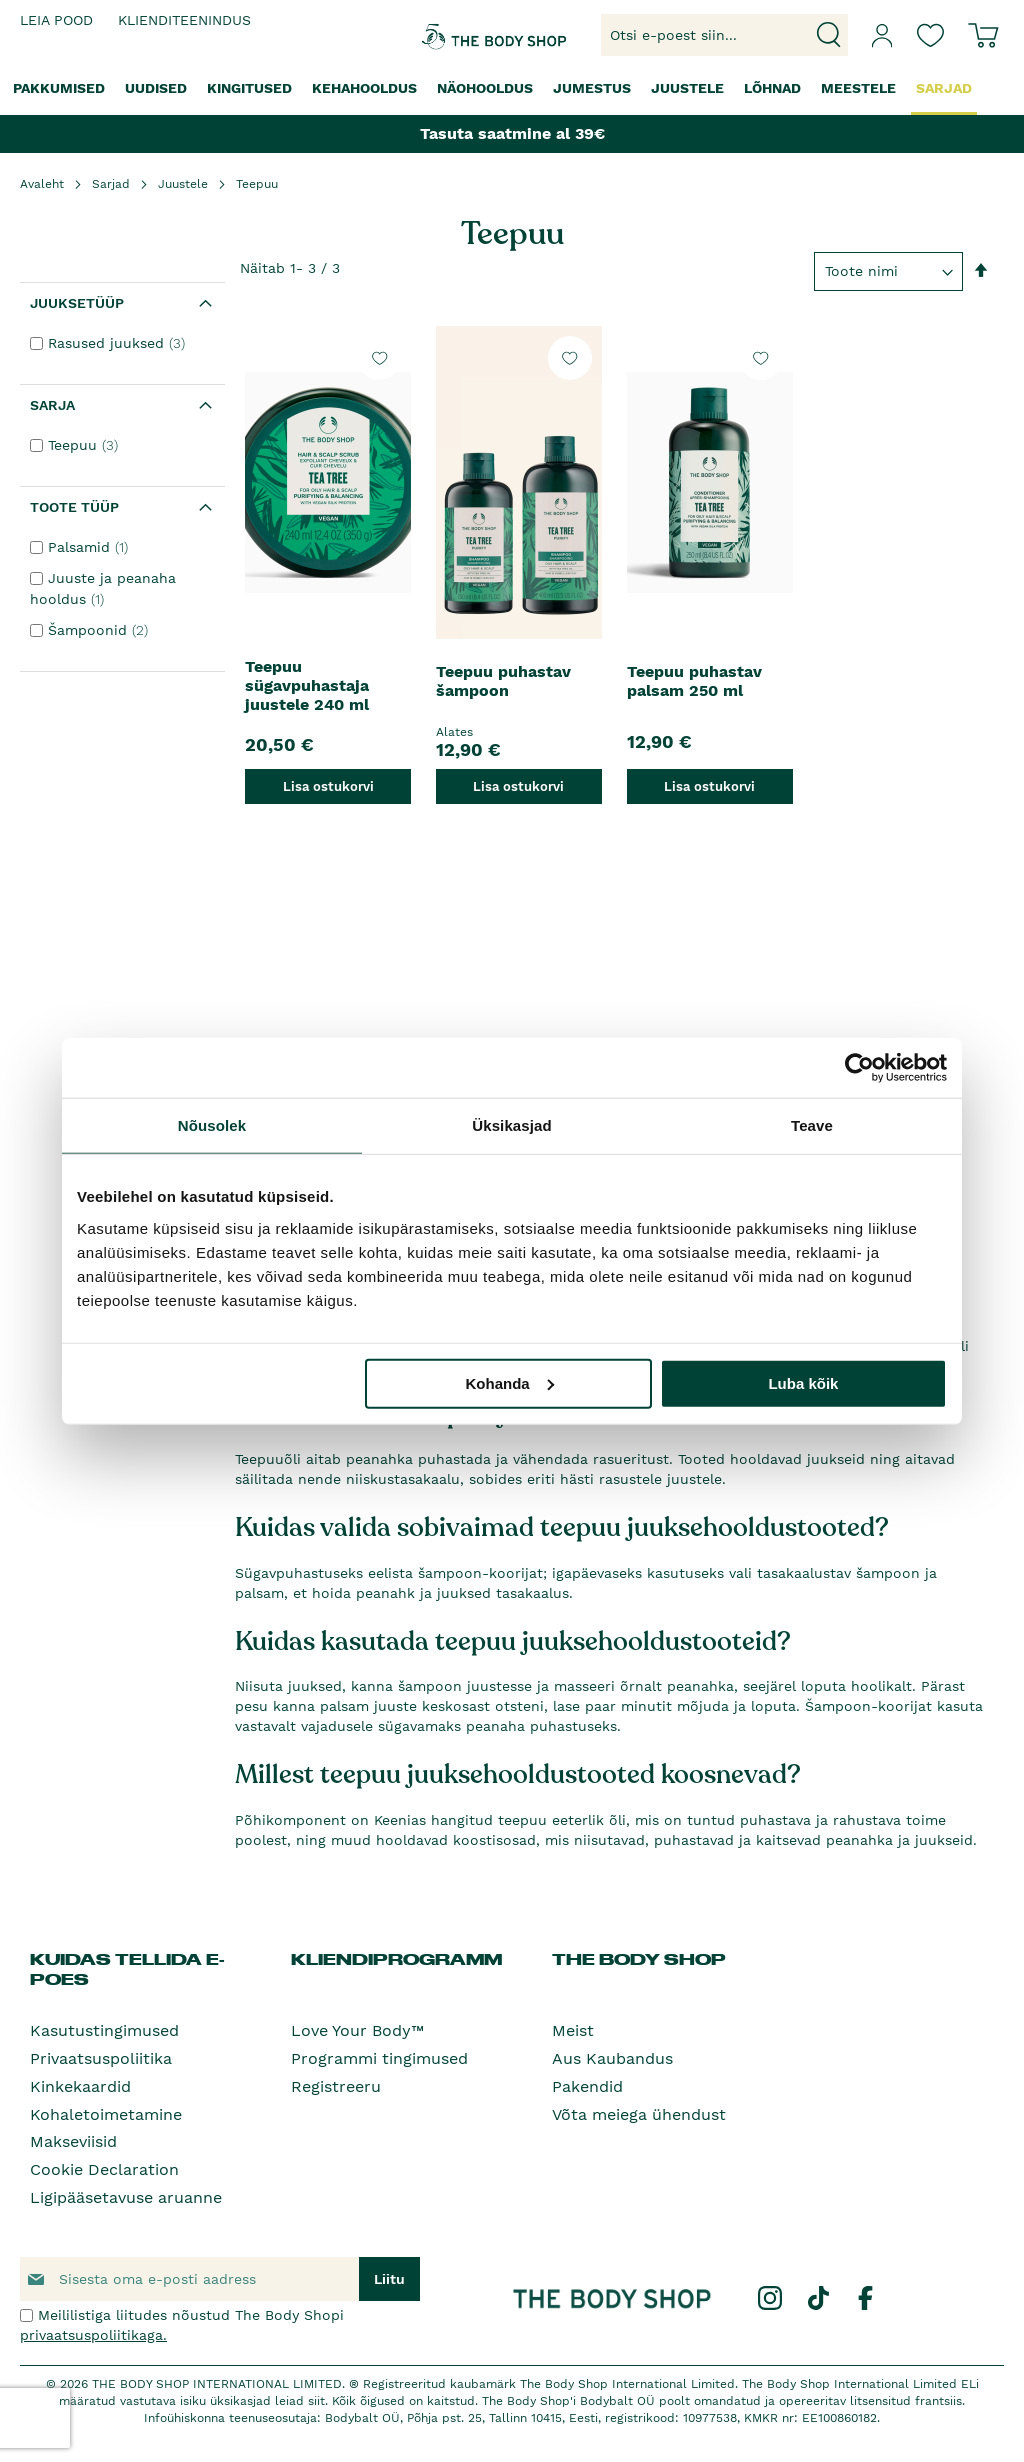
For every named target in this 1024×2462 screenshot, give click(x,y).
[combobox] (724, 35)
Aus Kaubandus (612, 2058)
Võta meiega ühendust (639, 2114)
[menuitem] (59, 88)
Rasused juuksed (119, 343)
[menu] (512, 90)
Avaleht (42, 184)
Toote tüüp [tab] (74, 507)
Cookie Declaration (104, 2169)
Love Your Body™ (357, 2030)
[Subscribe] (389, 2279)
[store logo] (457, 35)
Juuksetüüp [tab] (77, 303)
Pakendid (587, 2086)
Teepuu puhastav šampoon (503, 681)
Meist (573, 2030)
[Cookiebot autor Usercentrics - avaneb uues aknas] (859, 1068)
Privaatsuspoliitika (101, 2058)
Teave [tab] (812, 1125)
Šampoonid (100, 630)
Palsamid (90, 547)
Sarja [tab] (52, 405)
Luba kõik (803, 1382)
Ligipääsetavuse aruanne (126, 2197)
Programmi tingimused (379, 2058)
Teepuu (85, 445)
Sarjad (111, 184)
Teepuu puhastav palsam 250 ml (694, 681)
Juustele (183, 184)
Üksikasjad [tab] (511, 1125)
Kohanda (510, 1382)
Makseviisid (73, 2141)
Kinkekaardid (80, 2086)
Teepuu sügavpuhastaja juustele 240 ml (307, 685)
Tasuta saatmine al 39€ (512, 133)
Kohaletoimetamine (106, 2114)
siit (316, 2401)
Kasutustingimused (104, 2030)
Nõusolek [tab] (212, 1125)
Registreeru (336, 2086)
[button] (379, 358)
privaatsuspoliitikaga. (93, 2335)
